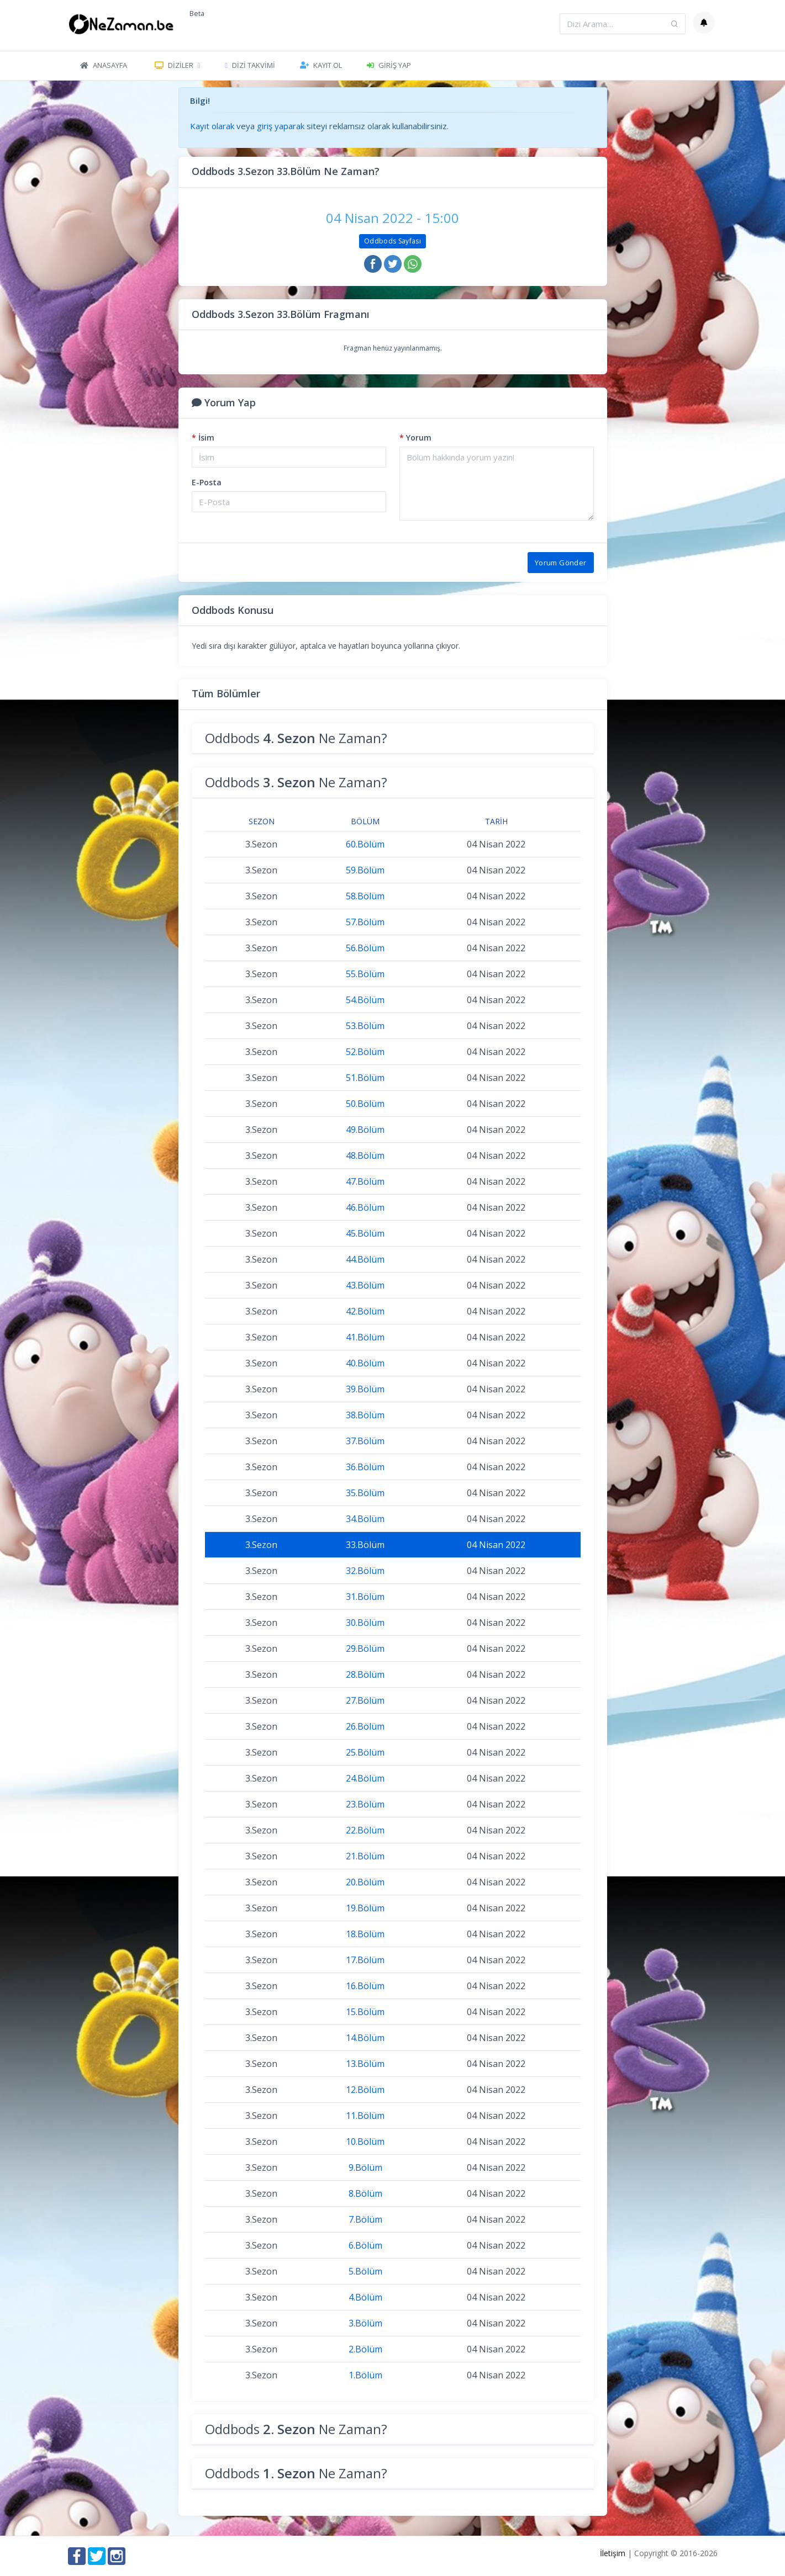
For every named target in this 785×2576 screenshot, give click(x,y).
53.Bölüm (365, 1026)
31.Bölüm (365, 1597)
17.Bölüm (365, 1960)
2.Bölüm (365, 2349)
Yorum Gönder (561, 563)
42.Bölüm (365, 1311)
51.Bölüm (365, 1078)
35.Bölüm (365, 1493)
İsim (203, 437)
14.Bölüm (365, 2038)
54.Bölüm (365, 1000)
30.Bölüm (365, 1622)
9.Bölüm (365, 2167)
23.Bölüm (365, 1804)
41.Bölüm (365, 1337)
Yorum (415, 437)
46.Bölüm (365, 1207)
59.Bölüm (365, 870)
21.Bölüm (365, 1856)
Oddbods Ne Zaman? (296, 738)
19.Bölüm (365, 1908)
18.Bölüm (365, 1934)
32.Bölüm (365, 1571)
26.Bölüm (365, 1726)
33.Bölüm (365, 1545)
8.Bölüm (365, 2193)
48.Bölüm (365, 1155)
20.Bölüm (365, 1882)
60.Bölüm (365, 844)
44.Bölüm (365, 1259)
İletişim (612, 2553)
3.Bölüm (365, 2323)
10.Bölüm (365, 2141)
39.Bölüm (365, 1389)
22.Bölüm (365, 1830)
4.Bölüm (365, 2297)
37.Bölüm (365, 1441)
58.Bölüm (365, 896)
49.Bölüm (365, 1129)
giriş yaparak (280, 125)
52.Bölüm (365, 1052)
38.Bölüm (365, 1415)
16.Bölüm (365, 1986)
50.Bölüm (365, 1104)
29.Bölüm (365, 1648)
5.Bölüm (365, 2271)
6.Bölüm (365, 2245)
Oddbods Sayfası (392, 241)
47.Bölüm (365, 1181)
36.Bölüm (365, 1467)
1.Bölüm (365, 2375)
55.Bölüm (365, 974)
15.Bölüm (365, 2012)
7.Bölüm (365, 2219)
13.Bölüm (365, 2064)
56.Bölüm (365, 948)
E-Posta (207, 482)
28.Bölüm (365, 1674)
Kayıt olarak (212, 125)
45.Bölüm (365, 1233)
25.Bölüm (365, 1752)
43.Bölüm (365, 1285)
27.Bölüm (365, 1700)
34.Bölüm (365, 1519)
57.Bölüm (365, 922)
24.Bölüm (365, 1778)
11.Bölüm (365, 2115)
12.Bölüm (365, 2090)
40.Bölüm (365, 1363)
